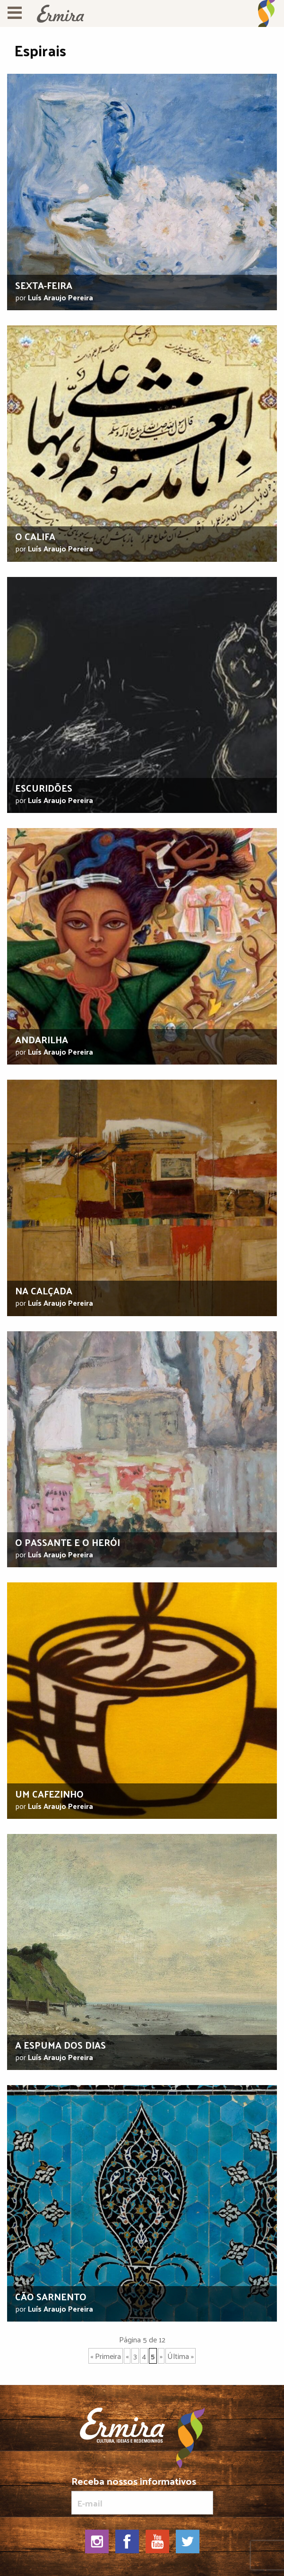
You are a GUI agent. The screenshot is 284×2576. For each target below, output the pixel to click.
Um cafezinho (49, 1793)
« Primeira (105, 2356)
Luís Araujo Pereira (60, 297)
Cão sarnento (50, 2296)
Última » (180, 2356)
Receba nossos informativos (142, 2495)
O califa (35, 536)
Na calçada (43, 1290)
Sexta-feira (43, 285)
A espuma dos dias (60, 2044)
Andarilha (41, 1039)
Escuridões (43, 787)
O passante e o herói (67, 1542)
